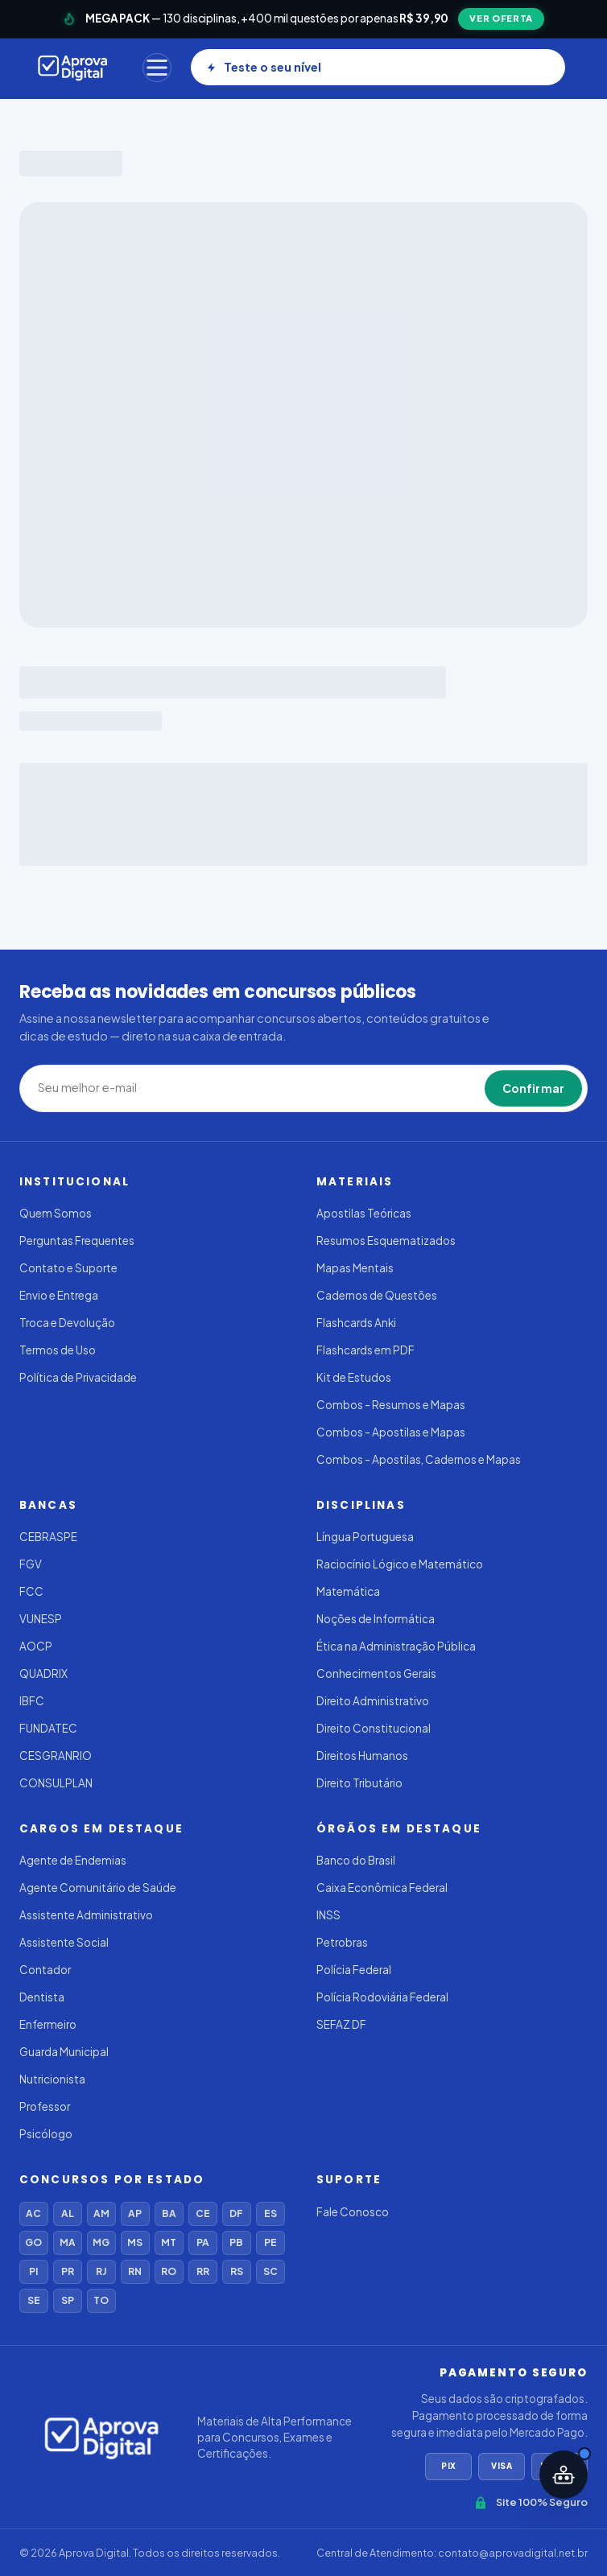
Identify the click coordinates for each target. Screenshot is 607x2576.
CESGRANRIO (55, 1755)
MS (134, 2242)
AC (33, 2213)
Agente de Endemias (72, 1860)
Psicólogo (45, 2134)
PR (67, 2271)
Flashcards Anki (356, 1322)
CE (203, 2213)
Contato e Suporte (68, 1268)
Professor (44, 2106)
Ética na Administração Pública (396, 1646)
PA (202, 2242)
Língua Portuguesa (365, 1537)
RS (236, 2271)
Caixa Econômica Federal (382, 1887)
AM (101, 2213)
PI (33, 2271)
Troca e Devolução (67, 1322)
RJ (101, 2271)
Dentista (41, 1997)
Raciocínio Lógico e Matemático (399, 1564)
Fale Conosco (352, 2212)
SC (270, 2271)
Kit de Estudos (353, 1377)
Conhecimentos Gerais (376, 1673)
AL (67, 2213)
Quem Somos (55, 1213)
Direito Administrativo (372, 1701)
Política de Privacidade (78, 1377)
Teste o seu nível (263, 67)
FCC (31, 1591)
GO (33, 2242)
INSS (328, 1915)
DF (236, 2213)
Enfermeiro (47, 2024)
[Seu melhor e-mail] (151, 1088)
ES (270, 2213)
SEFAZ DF (341, 2024)
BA (169, 2213)
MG (101, 2242)
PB (236, 2242)
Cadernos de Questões (376, 1295)
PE (270, 2242)
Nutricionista (52, 2079)
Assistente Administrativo (86, 1915)
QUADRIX (43, 1673)
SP (67, 2300)
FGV (30, 1564)
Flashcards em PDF (365, 1350)
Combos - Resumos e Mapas (390, 1405)
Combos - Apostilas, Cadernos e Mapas (418, 1459)
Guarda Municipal (64, 2052)
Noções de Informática (375, 1619)
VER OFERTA (501, 18)
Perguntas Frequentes (76, 1240)
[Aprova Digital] (73, 67)
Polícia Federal (353, 1969)
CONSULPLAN (56, 1783)
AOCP (35, 1646)
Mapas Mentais (355, 1268)
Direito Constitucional (373, 1728)
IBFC (31, 1701)
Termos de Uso (57, 1350)
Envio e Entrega (58, 1295)
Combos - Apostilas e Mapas (390, 1432)
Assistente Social (64, 1942)
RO (168, 2271)
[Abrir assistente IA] (563, 2474)
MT (168, 2242)
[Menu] (156, 67)
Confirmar (533, 1088)
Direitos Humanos (362, 1755)
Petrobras (342, 1942)
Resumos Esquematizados (386, 1240)
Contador (45, 1969)
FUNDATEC (48, 1728)
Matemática (348, 1591)
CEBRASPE (48, 1537)
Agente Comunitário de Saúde (97, 1887)
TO (101, 2300)
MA (68, 2242)
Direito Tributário (359, 1783)
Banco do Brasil (355, 1860)
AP (135, 2213)
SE (33, 2300)
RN (135, 2271)
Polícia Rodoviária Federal (382, 1997)
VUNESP (40, 1619)
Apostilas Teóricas (363, 1213)
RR (202, 2271)
